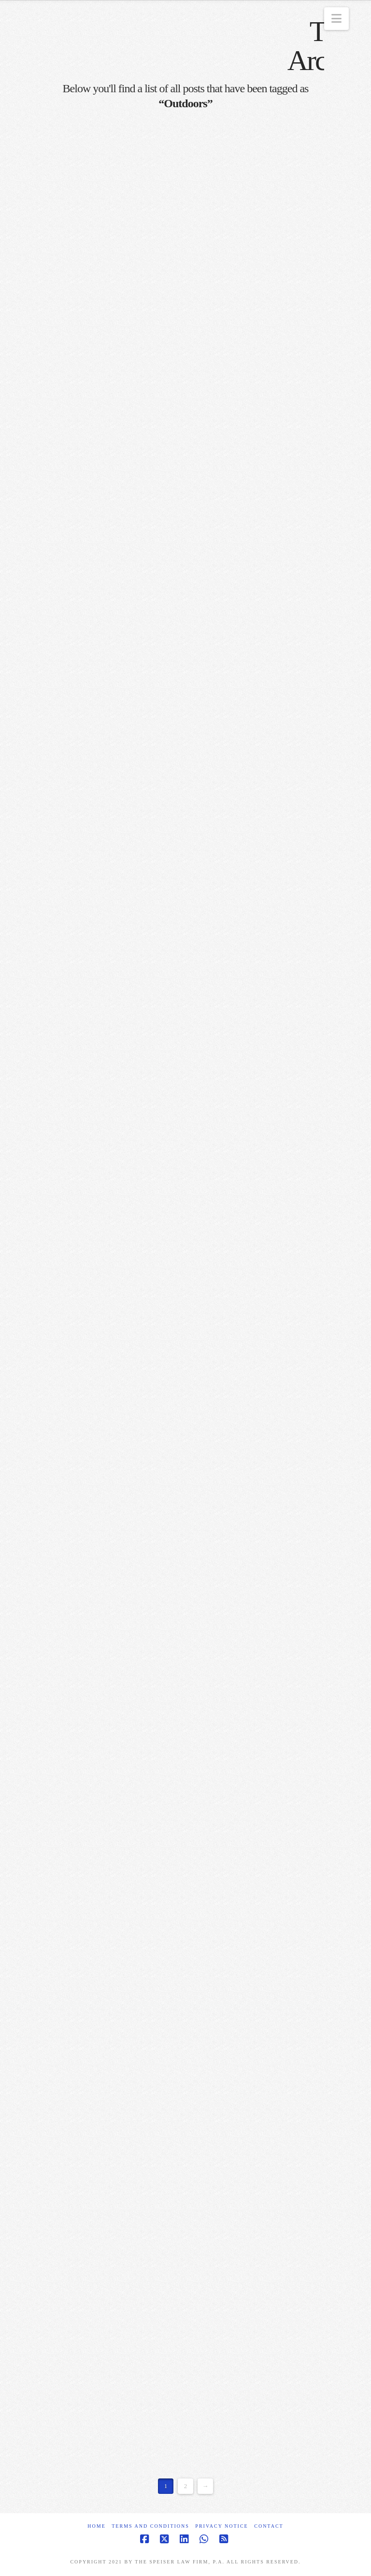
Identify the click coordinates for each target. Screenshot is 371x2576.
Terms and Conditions (150, 2526)
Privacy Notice (221, 2526)
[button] (336, 18)
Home (96, 2526)
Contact (268, 2526)
